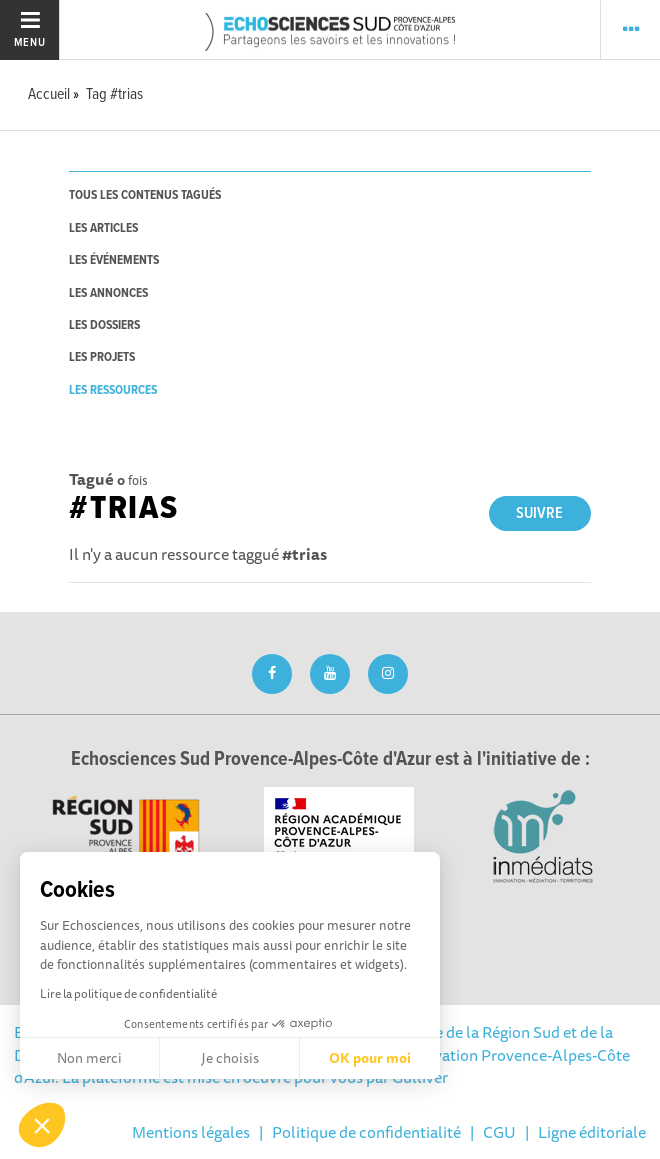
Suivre (539, 513)
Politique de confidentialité (366, 1132)
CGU (499, 1132)
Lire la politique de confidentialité (128, 993)
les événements (114, 260)
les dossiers (104, 325)
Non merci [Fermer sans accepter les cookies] (89, 1058)
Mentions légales (191, 1132)
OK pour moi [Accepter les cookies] (370, 1058)
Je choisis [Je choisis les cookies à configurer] (230, 1058)
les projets (102, 357)
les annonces (108, 293)
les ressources (113, 390)
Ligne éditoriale (592, 1132)
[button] (42, 1125)
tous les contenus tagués (145, 195)
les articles (103, 228)
